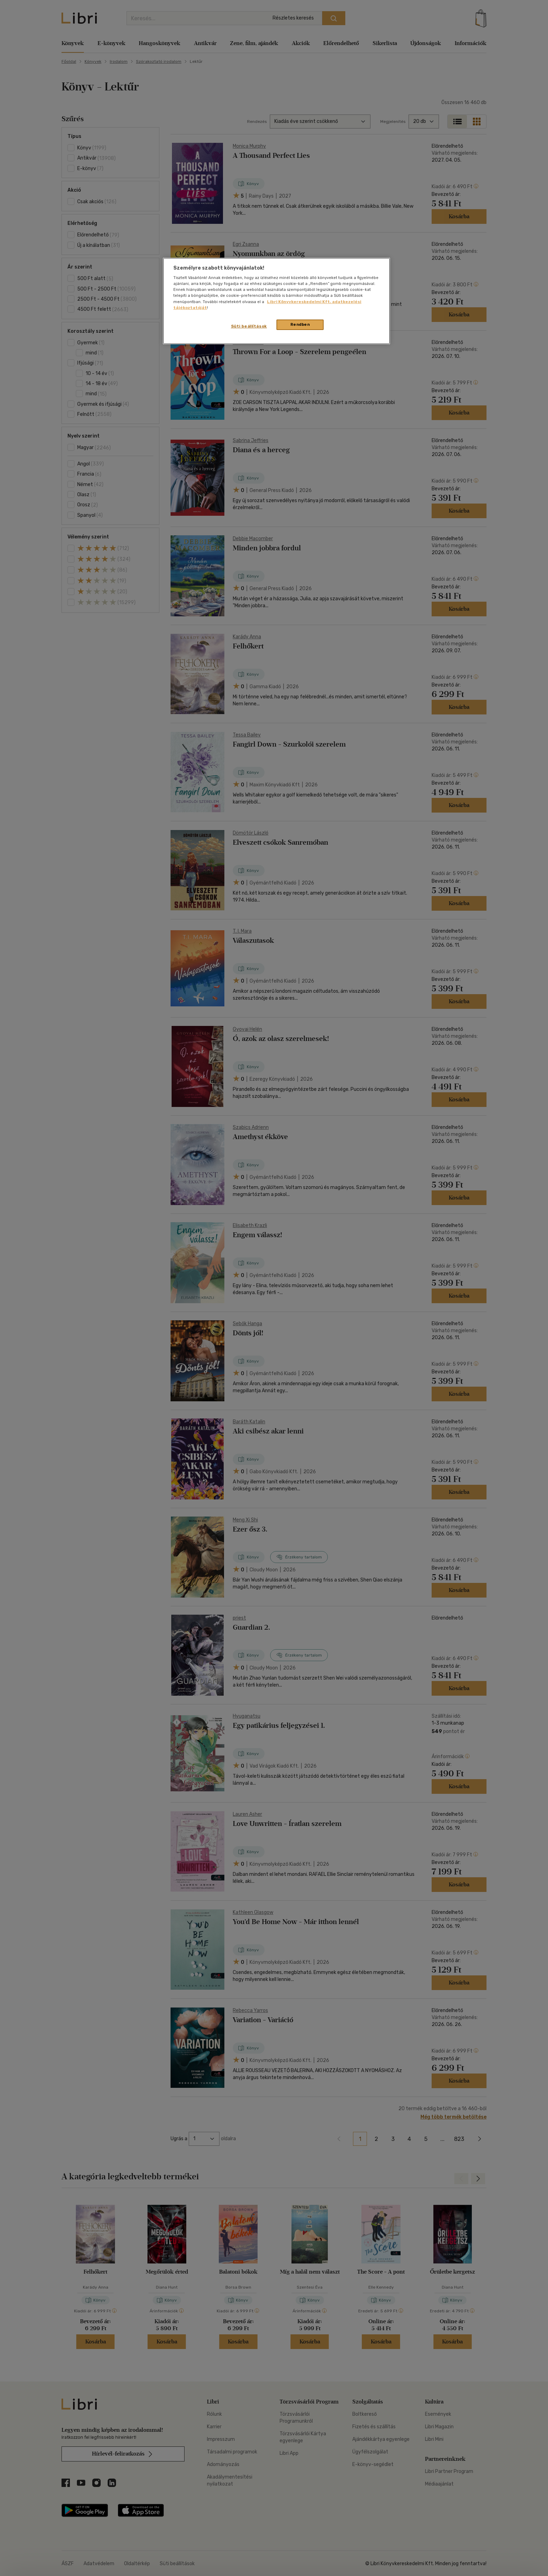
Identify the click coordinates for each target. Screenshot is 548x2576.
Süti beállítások (249, 326)
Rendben (300, 324)
